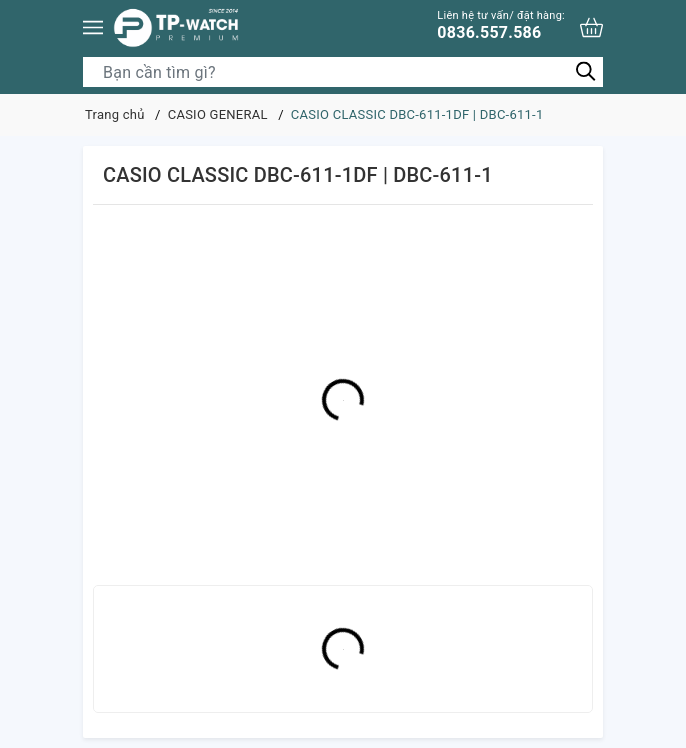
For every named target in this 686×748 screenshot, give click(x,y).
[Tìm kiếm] (585, 71)
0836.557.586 (501, 25)
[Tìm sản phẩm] (343, 72)
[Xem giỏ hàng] (591, 27)
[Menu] (93, 27)
